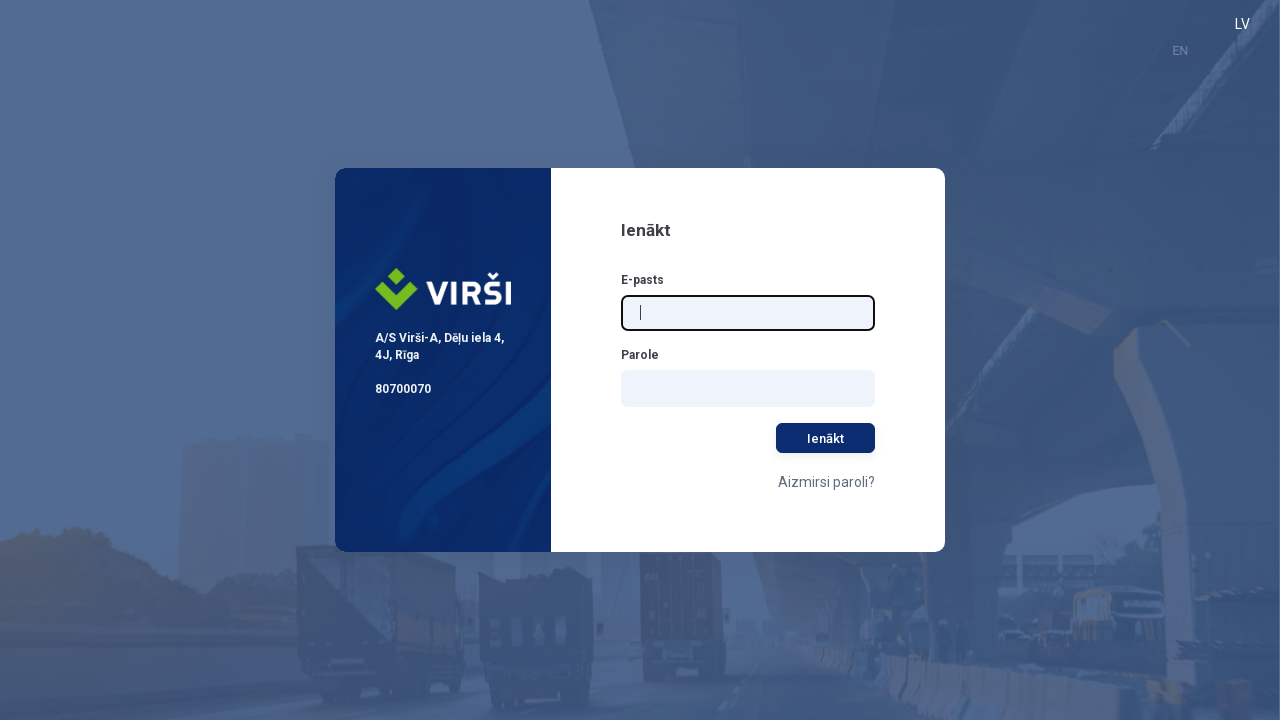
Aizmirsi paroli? (826, 482)
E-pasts (642, 280)
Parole (640, 355)
